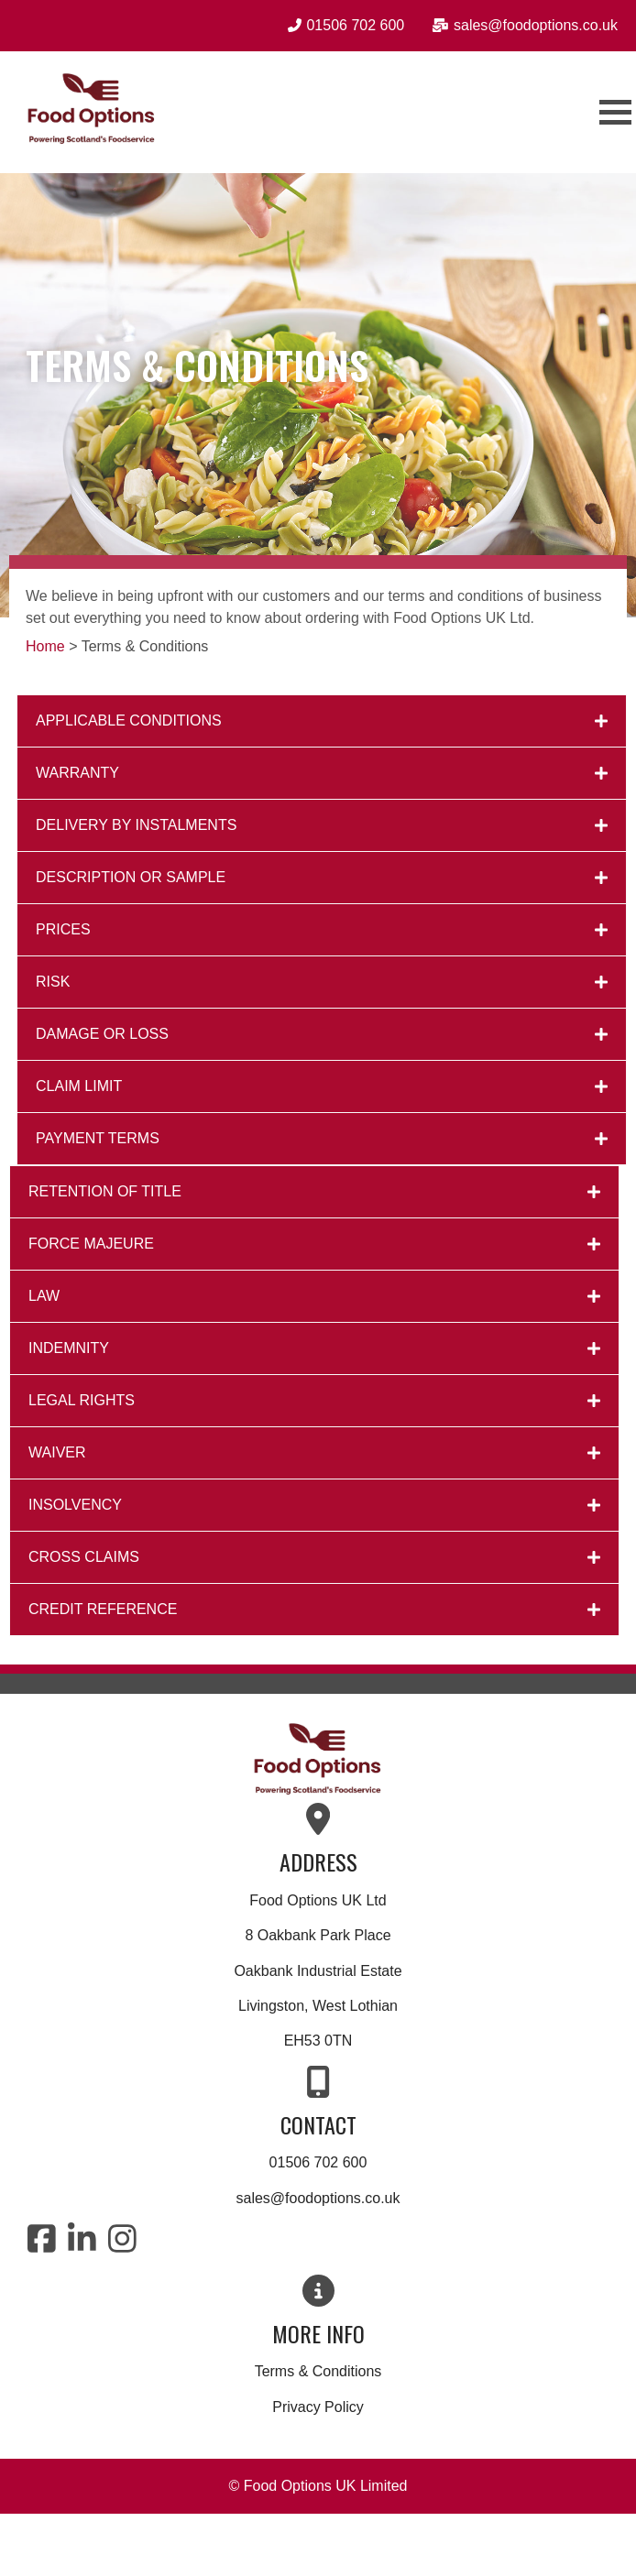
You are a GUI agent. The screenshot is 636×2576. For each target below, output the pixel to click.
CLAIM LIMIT (79, 1086)
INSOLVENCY (75, 1504)
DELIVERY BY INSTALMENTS (136, 825)
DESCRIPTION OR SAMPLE (130, 877)
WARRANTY (77, 772)
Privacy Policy (318, 2407)
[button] (321, 721)
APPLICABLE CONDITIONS (129, 720)
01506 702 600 (318, 2162)
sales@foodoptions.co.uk (318, 2198)
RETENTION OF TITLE (104, 1191)
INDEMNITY (68, 1348)
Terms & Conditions (318, 2371)
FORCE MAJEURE (91, 1243)
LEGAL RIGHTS (81, 1400)
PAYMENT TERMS (97, 1138)
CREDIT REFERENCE (102, 1609)
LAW (44, 1296)
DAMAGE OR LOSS (102, 1034)
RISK (53, 981)
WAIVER (57, 1452)
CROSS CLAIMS (83, 1557)
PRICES (63, 929)
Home (45, 646)
